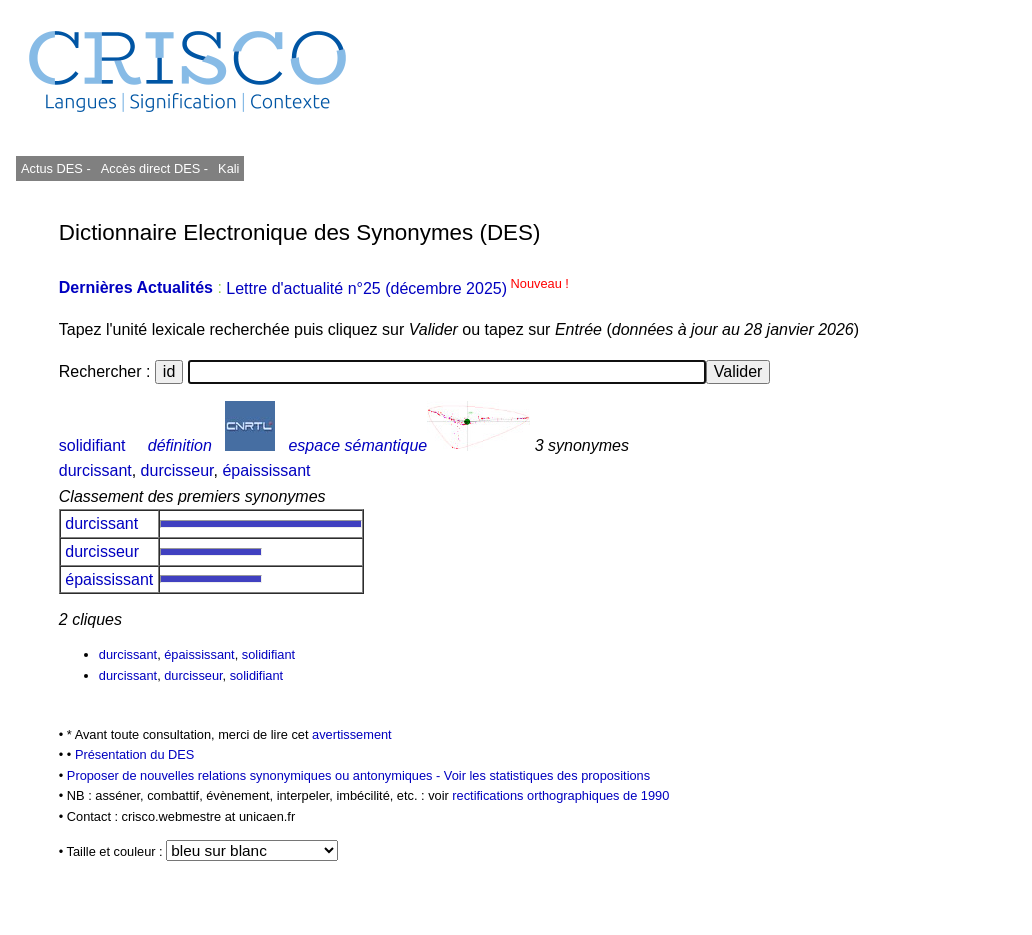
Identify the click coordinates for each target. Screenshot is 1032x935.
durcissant (95, 470)
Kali (228, 168)
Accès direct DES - (154, 168)
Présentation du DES (135, 754)
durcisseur (177, 470)
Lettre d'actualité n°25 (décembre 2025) (397, 288)
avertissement (352, 734)
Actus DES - (56, 168)
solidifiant (92, 445)
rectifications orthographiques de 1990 (560, 795)
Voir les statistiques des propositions (547, 775)
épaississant (266, 470)
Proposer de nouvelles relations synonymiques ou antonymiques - (255, 775)
